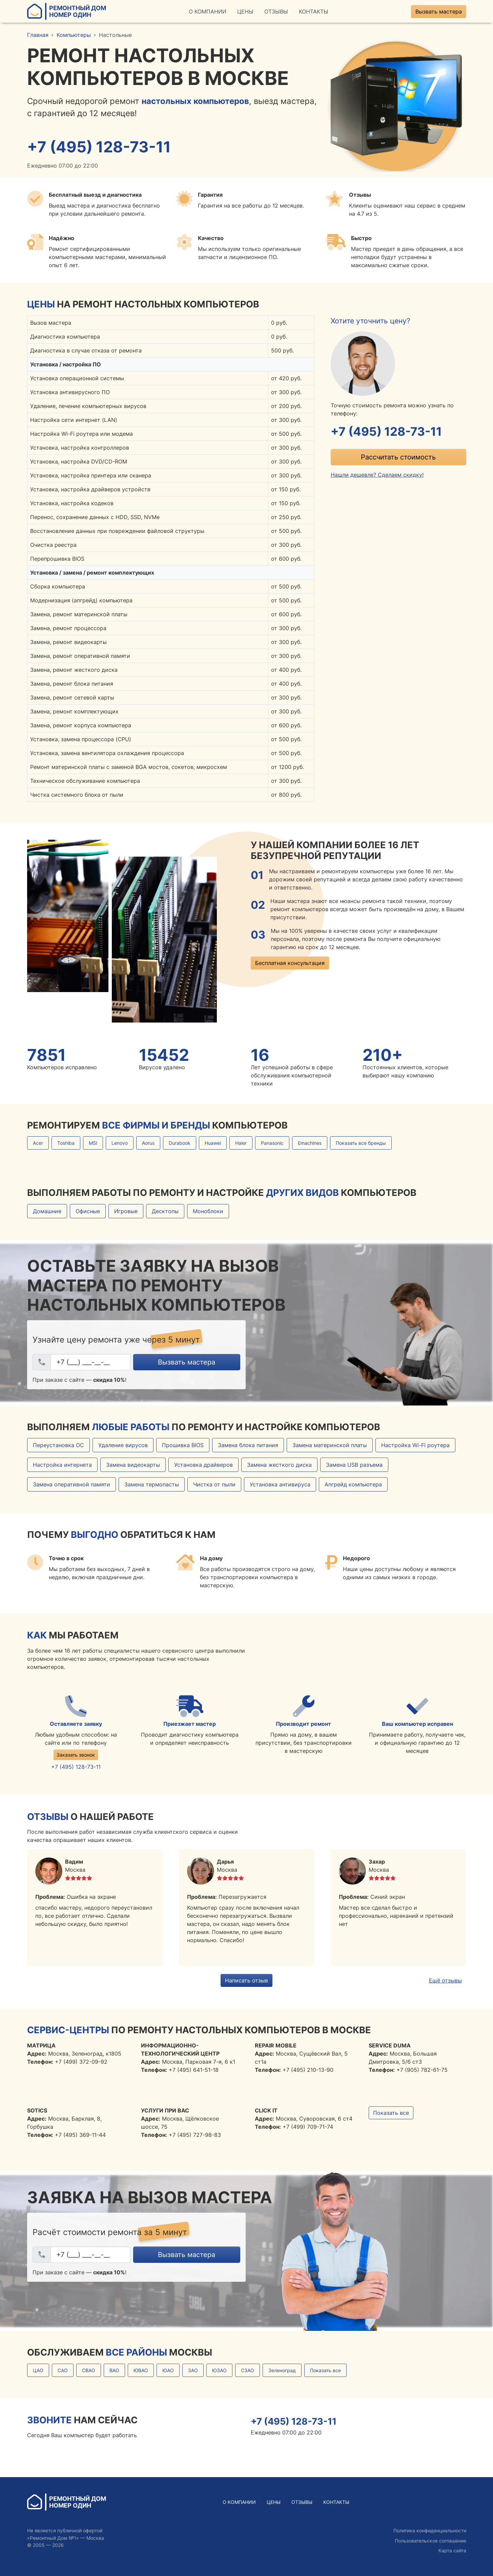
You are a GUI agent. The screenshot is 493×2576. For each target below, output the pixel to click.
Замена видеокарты (133, 1464)
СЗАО (247, 2370)
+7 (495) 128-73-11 (99, 147)
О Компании (207, 11)
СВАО (88, 2370)
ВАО (114, 2370)
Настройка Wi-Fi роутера (415, 1445)
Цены (245, 11)
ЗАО (193, 2370)
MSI (93, 1143)
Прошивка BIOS (183, 1445)
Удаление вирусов (123, 1445)
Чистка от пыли (214, 1484)
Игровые (126, 1211)
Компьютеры (74, 34)
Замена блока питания (248, 1445)
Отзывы (276, 11)
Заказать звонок (76, 1755)
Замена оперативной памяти (71, 1484)
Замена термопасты (151, 1484)
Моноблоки (208, 1211)
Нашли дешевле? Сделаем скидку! (377, 474)
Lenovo (119, 1143)
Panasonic (272, 1143)
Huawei (213, 1143)
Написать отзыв (246, 1980)
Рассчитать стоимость (398, 457)
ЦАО (38, 2370)
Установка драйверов (203, 1464)
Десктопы (165, 1211)
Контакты (313, 11)
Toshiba (66, 1143)
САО (63, 2370)
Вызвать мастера (438, 11)
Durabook (179, 1143)
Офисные (88, 1211)
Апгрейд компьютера (353, 1484)
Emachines (310, 1143)
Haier (241, 1143)
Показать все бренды (361, 1143)
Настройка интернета (62, 1464)
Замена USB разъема (354, 1464)
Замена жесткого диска (279, 1464)
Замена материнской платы (329, 1445)
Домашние (47, 1211)
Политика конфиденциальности (429, 2530)
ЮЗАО (219, 2370)
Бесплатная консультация (290, 963)
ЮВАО (140, 2370)
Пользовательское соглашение (430, 2540)
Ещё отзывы (445, 1980)
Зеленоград (282, 2370)
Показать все (391, 2112)
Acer (38, 1143)
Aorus (148, 1143)
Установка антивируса (280, 1484)
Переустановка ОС (58, 1445)
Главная (37, 34)
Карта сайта (452, 2550)
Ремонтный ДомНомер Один (66, 11)
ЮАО (168, 2370)
